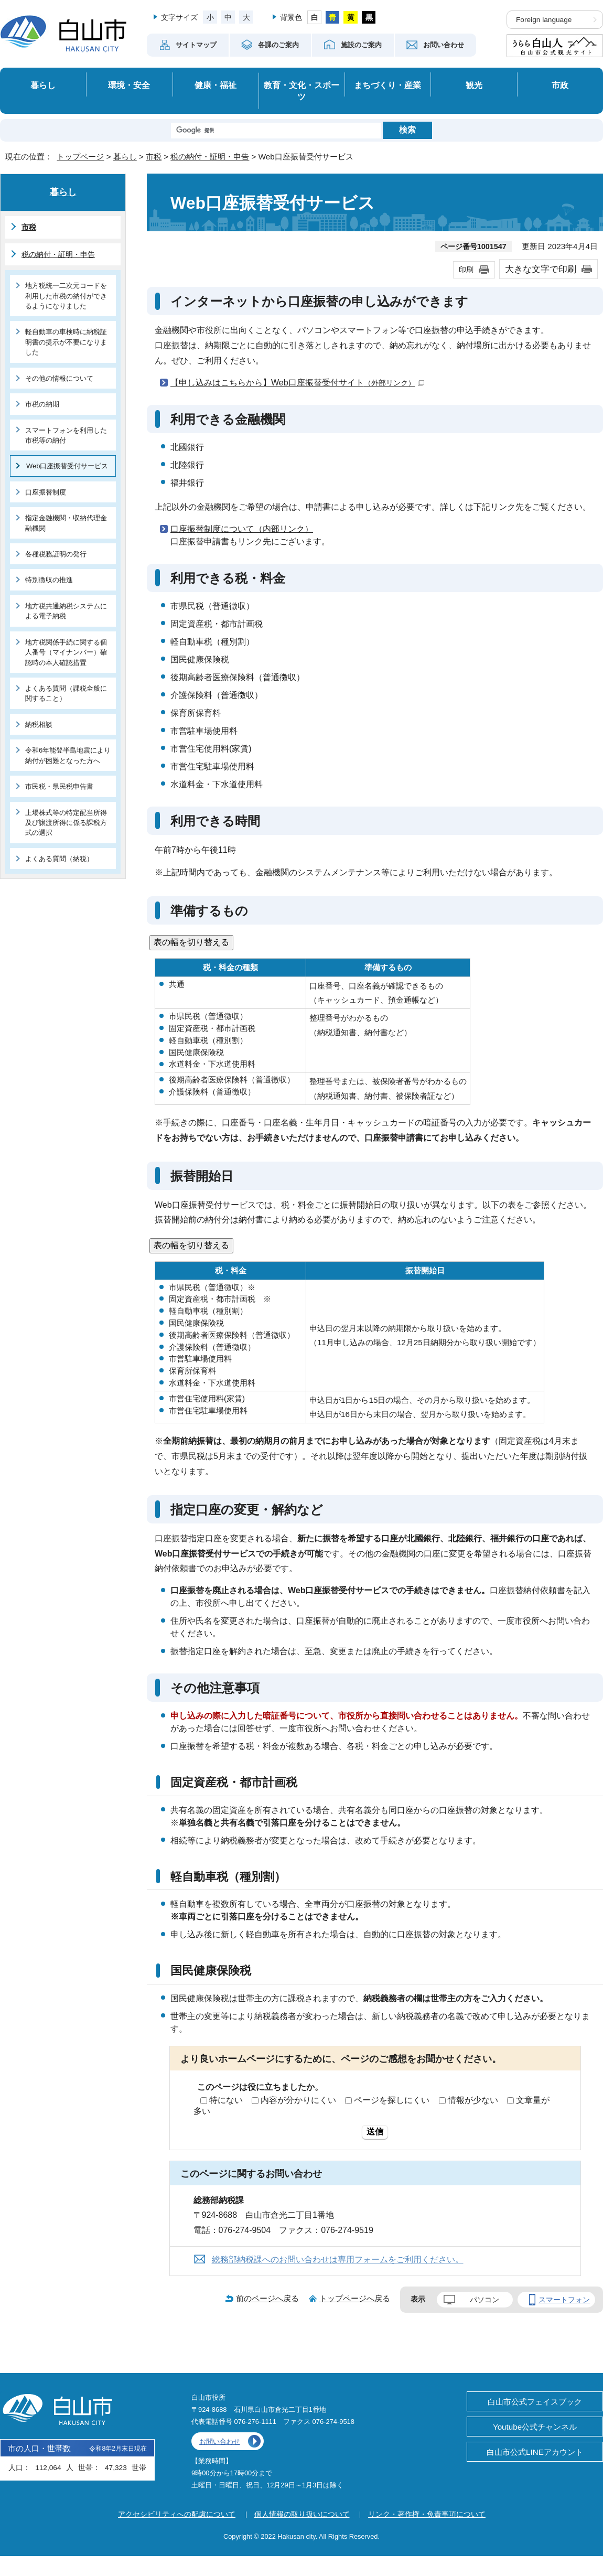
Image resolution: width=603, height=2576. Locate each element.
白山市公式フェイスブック (535, 2401)
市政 (560, 85)
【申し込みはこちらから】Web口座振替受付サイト (297, 382)
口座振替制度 (45, 492)
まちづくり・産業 (387, 85)
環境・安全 (129, 85)
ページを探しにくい (391, 2100)
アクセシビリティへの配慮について (176, 2514)
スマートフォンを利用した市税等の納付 (66, 435)
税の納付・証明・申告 (209, 156)
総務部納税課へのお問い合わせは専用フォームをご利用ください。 (338, 2259)
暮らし (43, 85)
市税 (153, 156)
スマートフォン (564, 2299)
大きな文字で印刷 (540, 269)
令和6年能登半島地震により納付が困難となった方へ (68, 755)
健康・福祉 (215, 85)
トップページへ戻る (354, 2298)
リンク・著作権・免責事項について (427, 2514)
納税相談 (38, 724)
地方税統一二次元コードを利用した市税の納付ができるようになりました (66, 296)
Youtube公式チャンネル (535, 2426)
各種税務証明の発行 (56, 554)
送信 (375, 2131)
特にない (226, 2100)
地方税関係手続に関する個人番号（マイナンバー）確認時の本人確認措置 (66, 652)
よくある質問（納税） (59, 859)
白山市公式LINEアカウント (535, 2452)
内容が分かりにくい (298, 2100)
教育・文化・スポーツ (301, 91)
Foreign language (544, 20)
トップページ (80, 156)
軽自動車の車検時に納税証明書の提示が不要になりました (66, 342)
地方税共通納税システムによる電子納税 (66, 611)
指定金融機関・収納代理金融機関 (66, 523)
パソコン (484, 2299)
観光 (474, 85)
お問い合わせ (219, 2441)
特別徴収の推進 (49, 580)
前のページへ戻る (267, 2298)
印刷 (466, 269)
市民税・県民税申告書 (59, 786)
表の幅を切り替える (191, 942)
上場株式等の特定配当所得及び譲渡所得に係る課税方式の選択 (66, 823)
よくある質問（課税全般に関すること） (66, 693)
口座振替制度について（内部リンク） (241, 528)
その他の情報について (59, 378)
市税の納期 (42, 404)
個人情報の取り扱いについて (302, 2514)
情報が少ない (473, 2100)
